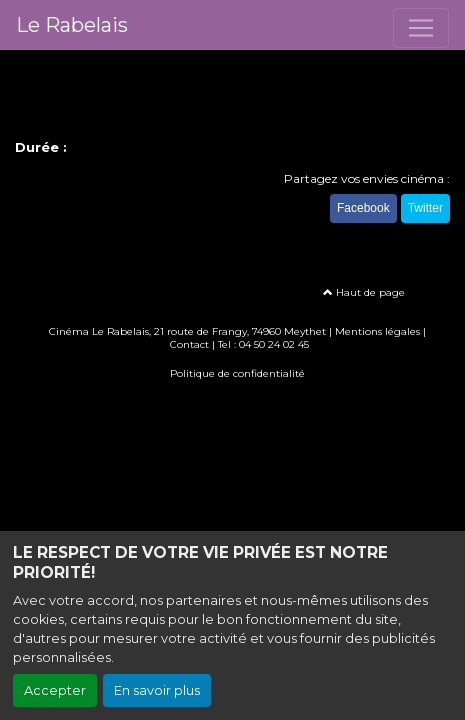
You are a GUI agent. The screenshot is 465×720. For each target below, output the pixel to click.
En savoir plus (157, 690)
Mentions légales (377, 331)
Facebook (363, 208)
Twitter (425, 208)
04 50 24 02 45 (274, 344)
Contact (189, 344)
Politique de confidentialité (237, 373)
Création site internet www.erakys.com (233, 402)
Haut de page (364, 292)
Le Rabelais (72, 25)
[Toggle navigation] (421, 28)
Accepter (55, 690)
